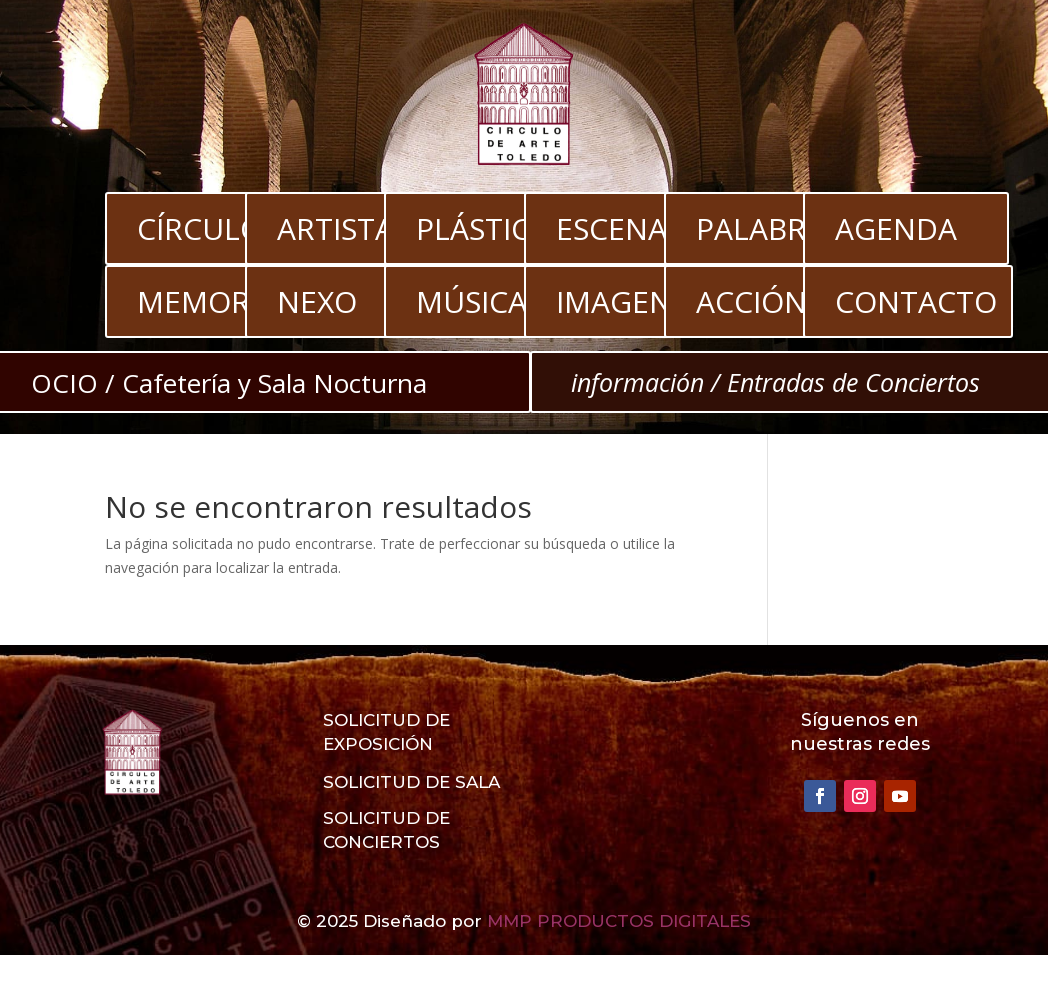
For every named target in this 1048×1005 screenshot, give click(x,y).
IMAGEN (614, 301)
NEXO (317, 301)
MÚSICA (471, 301)
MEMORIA (207, 301)
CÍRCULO (200, 228)
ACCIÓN (751, 301)
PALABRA (760, 228)
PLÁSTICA (482, 228)
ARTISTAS (343, 228)
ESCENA (611, 228)
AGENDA (896, 228)
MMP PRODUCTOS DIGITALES (619, 921)
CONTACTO (916, 301)
